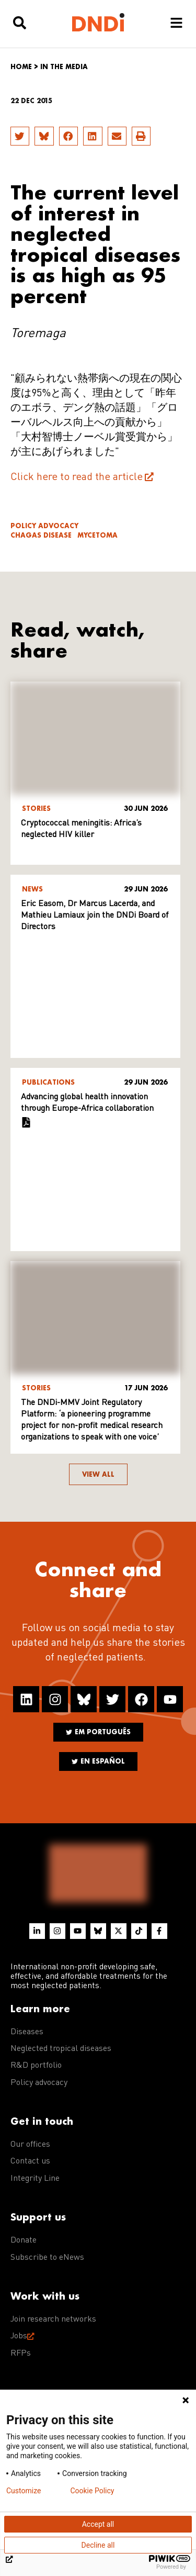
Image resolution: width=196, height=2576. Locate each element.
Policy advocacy (44, 526)
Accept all (98, 2524)
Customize (23, 2490)
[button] (19, 136)
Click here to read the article (76, 477)
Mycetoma (97, 535)
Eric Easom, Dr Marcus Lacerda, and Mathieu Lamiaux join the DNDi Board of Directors (94, 915)
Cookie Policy (92, 2490)
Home (21, 67)
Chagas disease (41, 535)
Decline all (98, 2545)
